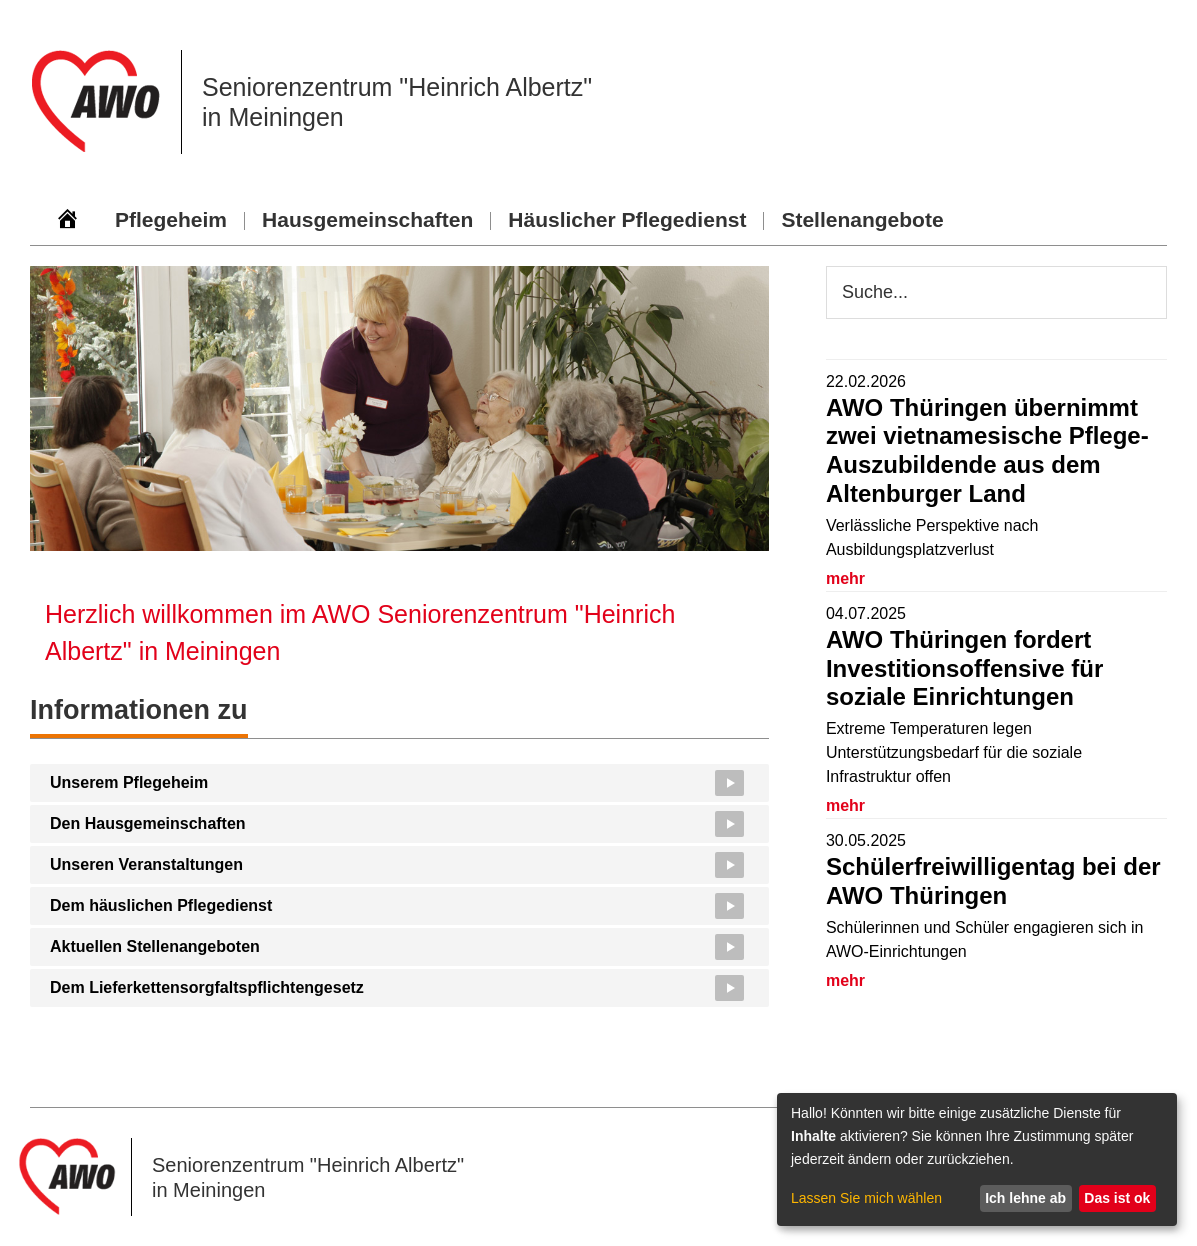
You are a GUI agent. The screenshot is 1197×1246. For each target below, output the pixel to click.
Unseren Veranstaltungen (146, 864)
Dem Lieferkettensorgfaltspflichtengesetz (207, 987)
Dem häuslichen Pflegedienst (161, 905)
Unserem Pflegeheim (129, 782)
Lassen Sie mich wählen (866, 1198)
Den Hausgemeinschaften (148, 823)
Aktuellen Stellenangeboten (155, 946)
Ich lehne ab (1025, 1198)
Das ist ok (1117, 1198)
